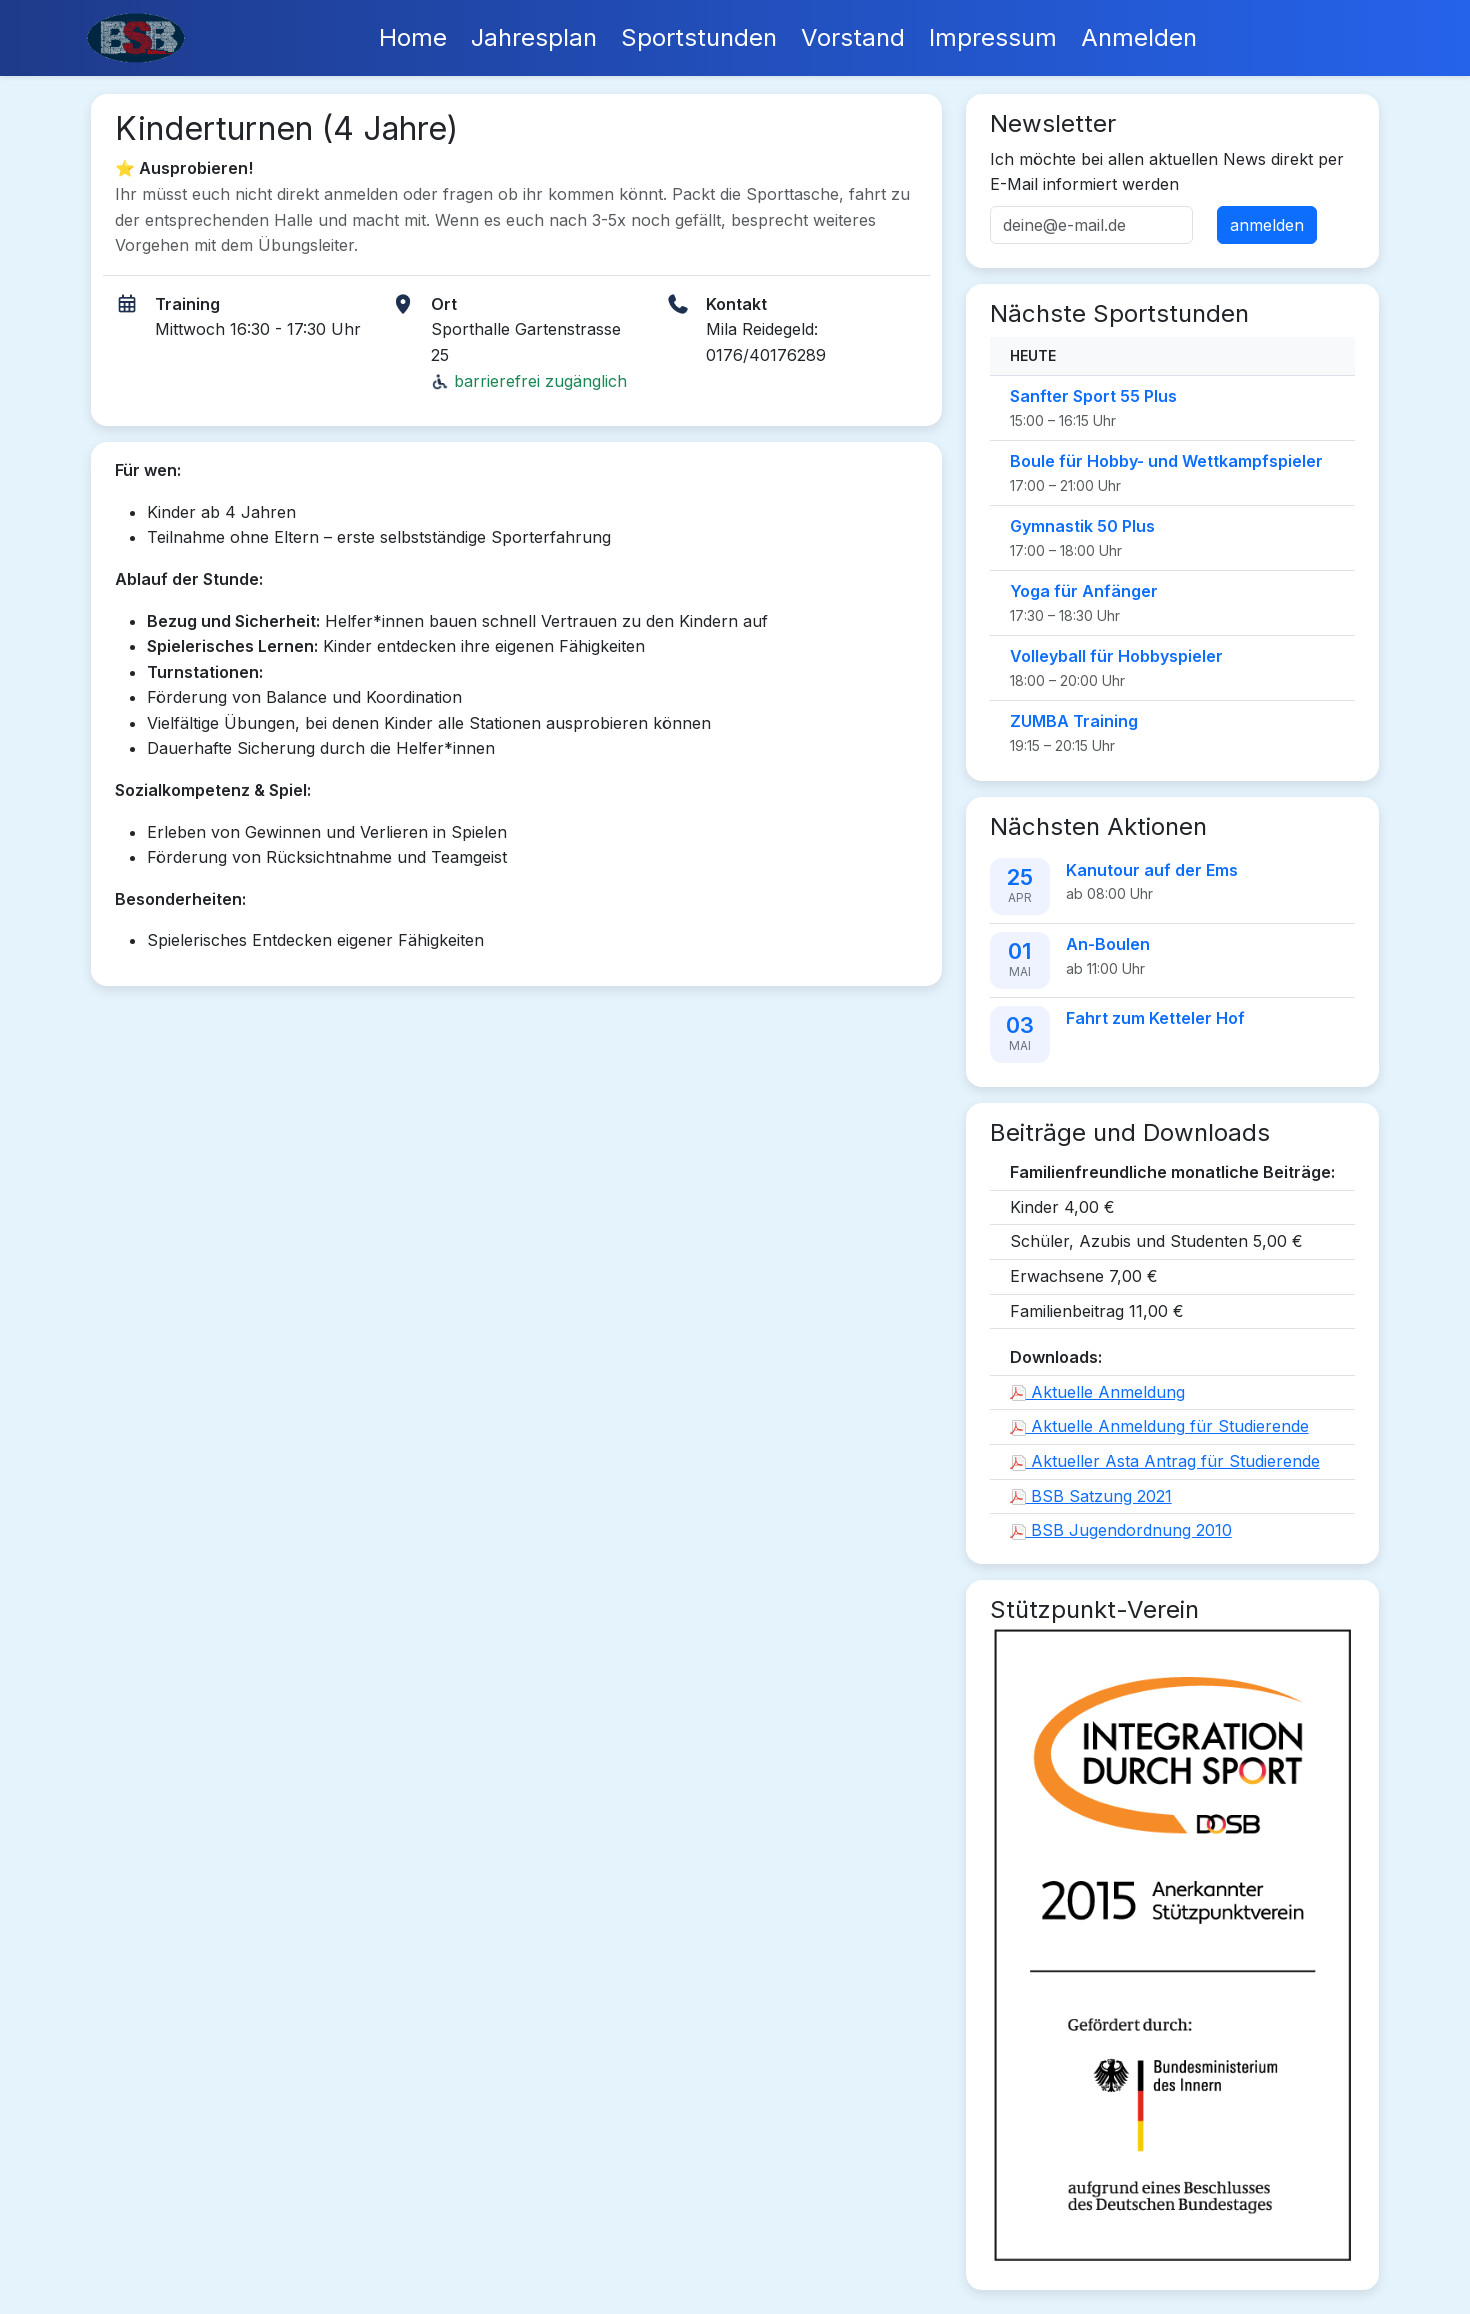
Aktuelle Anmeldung (1097, 1392)
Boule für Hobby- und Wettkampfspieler (1166, 461)
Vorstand (853, 37)
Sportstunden (699, 37)
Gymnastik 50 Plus (1082, 526)
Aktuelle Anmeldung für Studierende (1159, 1426)
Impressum (993, 37)
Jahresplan (534, 37)
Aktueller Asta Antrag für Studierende (1165, 1461)
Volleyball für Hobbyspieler (1116, 656)
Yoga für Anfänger (1084, 591)
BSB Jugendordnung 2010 (1121, 1530)
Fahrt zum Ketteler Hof (1155, 1018)
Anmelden (1139, 37)
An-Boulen (1108, 944)
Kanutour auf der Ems (1152, 870)
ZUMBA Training (1074, 721)
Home (413, 37)
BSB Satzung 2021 (1091, 1496)
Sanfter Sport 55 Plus (1093, 396)
